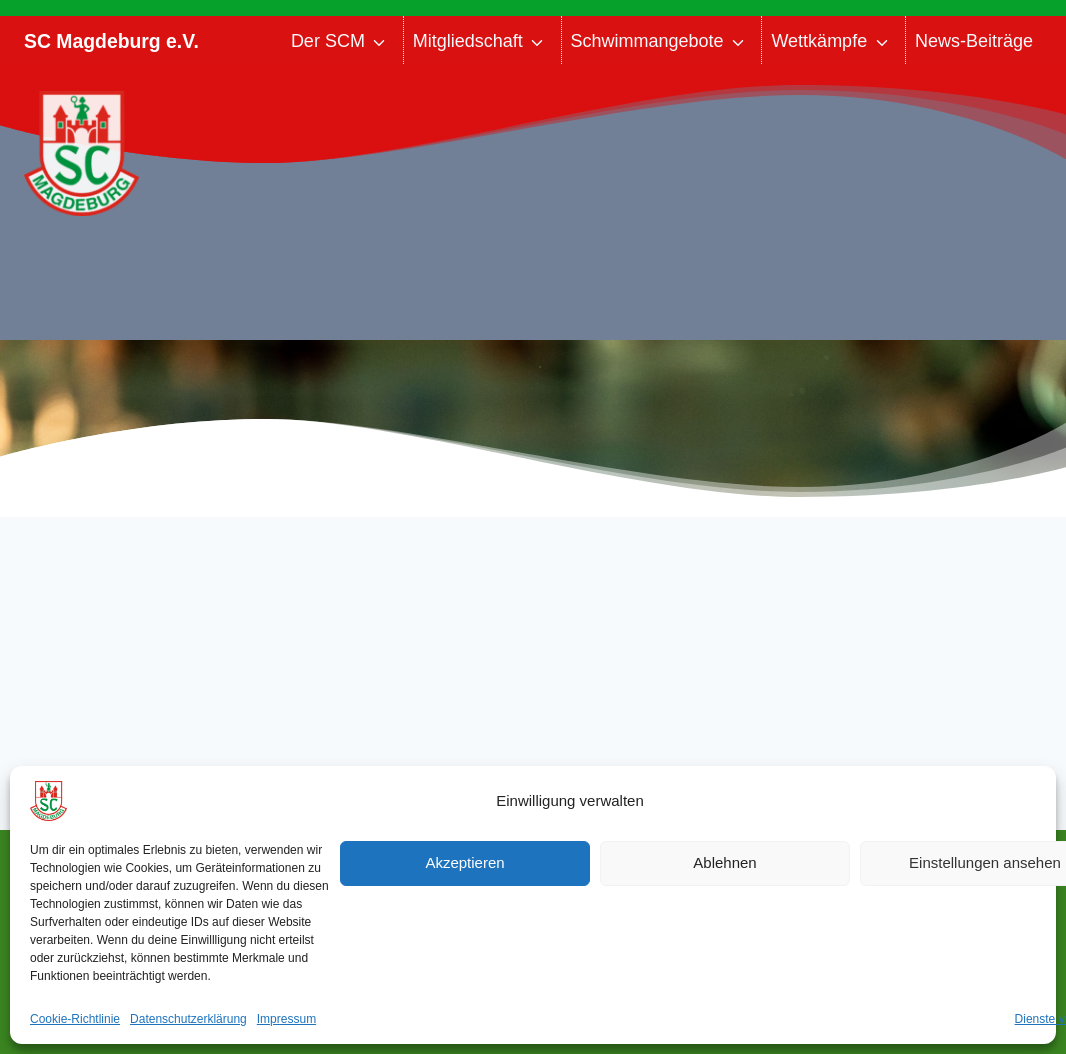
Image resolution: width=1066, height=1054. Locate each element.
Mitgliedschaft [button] (468, 41)
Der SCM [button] (328, 41)
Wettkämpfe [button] (819, 41)
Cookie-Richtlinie (75, 1019)
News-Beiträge (974, 41)
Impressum (286, 1019)
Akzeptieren (464, 862)
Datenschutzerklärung (188, 1019)
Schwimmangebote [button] (647, 41)
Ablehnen (724, 862)
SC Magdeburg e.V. (111, 41)
